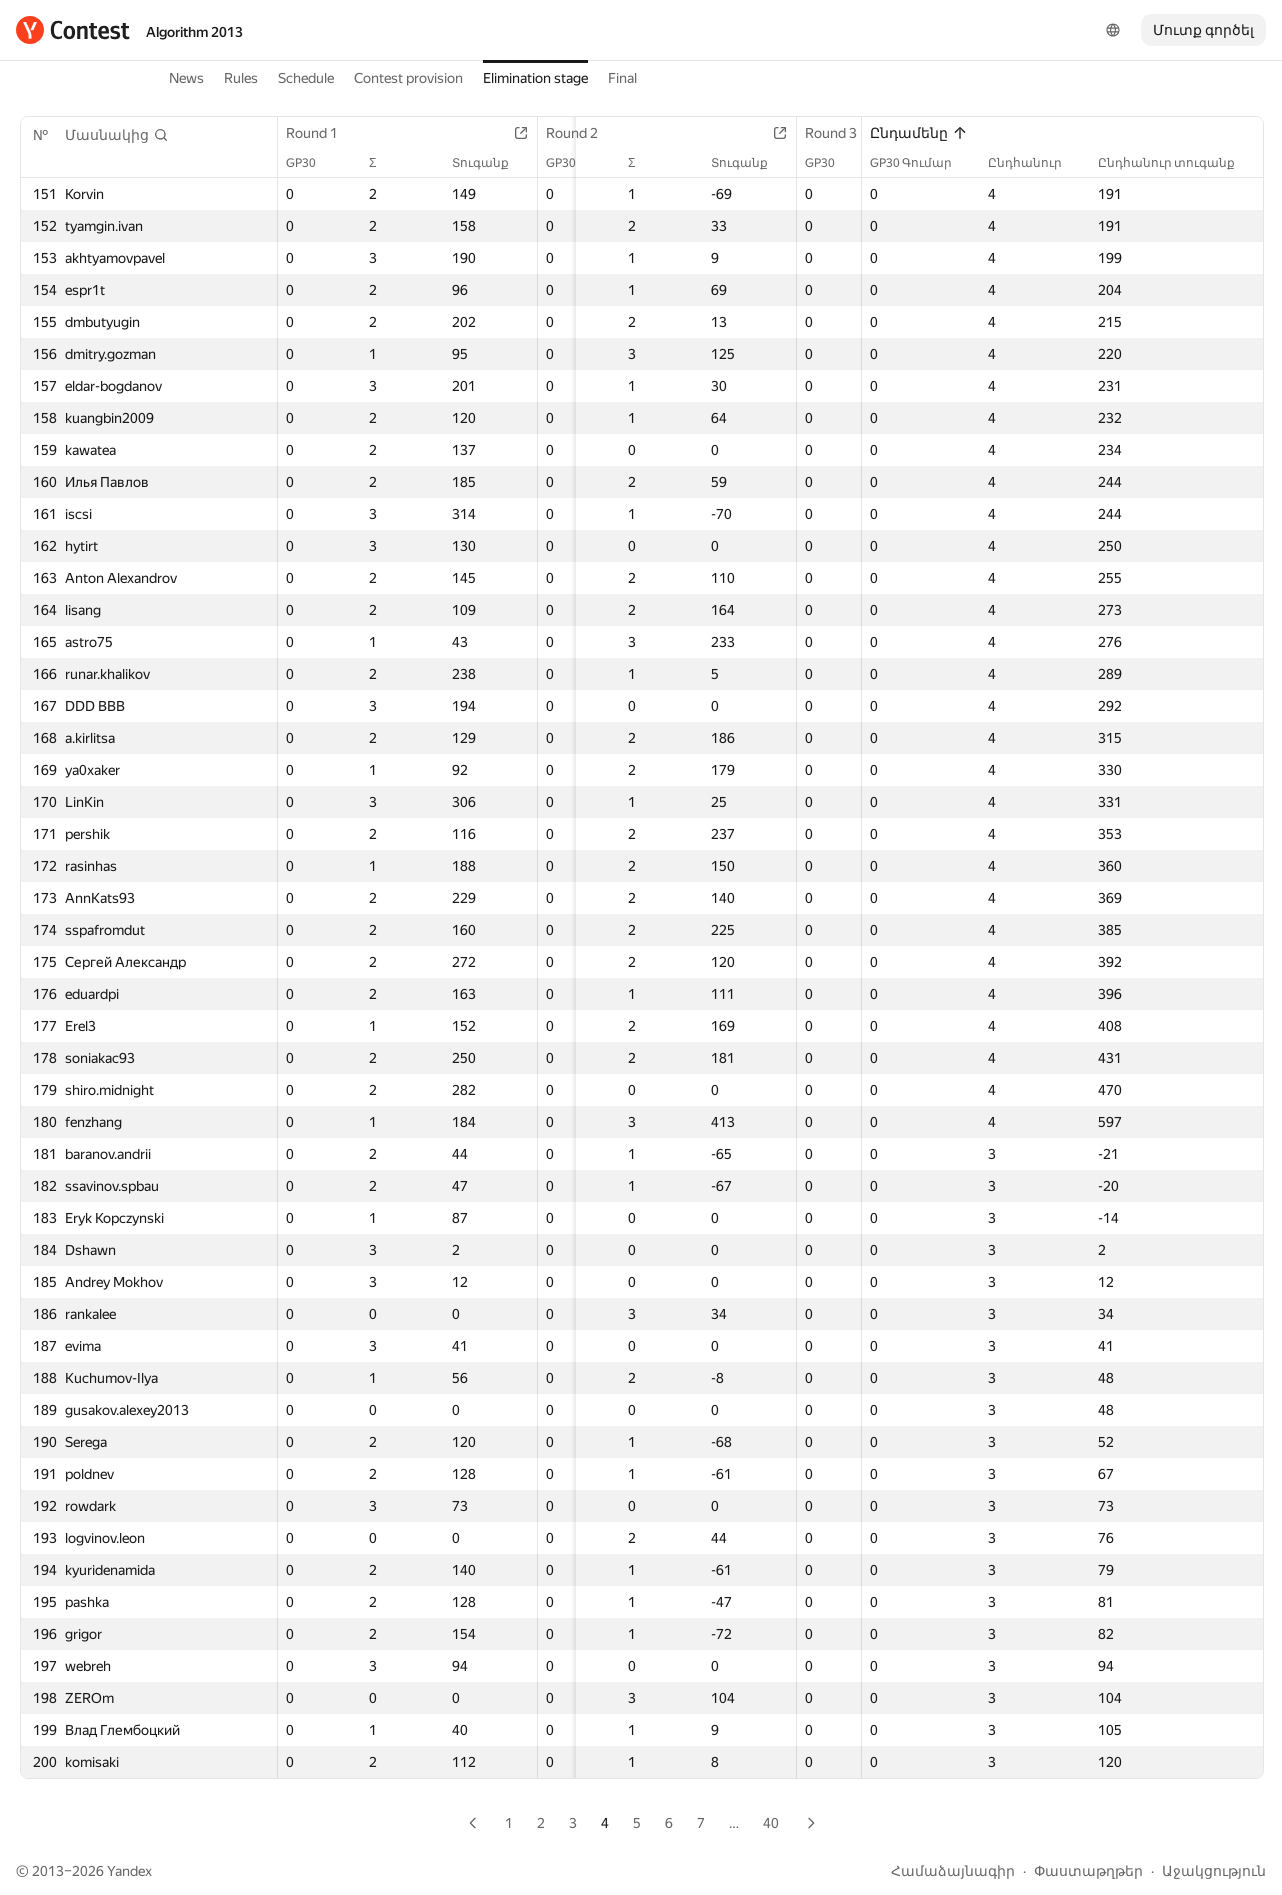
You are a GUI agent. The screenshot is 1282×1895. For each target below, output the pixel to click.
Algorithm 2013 (194, 32)
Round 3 (829, 133)
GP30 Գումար (921, 163)
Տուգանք (484, 163)
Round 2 (576, 133)
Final (622, 78)
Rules (241, 78)
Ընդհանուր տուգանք (1176, 163)
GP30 (311, 163)
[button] (117, 135)
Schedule (306, 78)
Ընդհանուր (1035, 163)
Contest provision (408, 78)
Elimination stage (535, 78)
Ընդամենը (919, 133)
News (186, 78)
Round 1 (322, 133)
